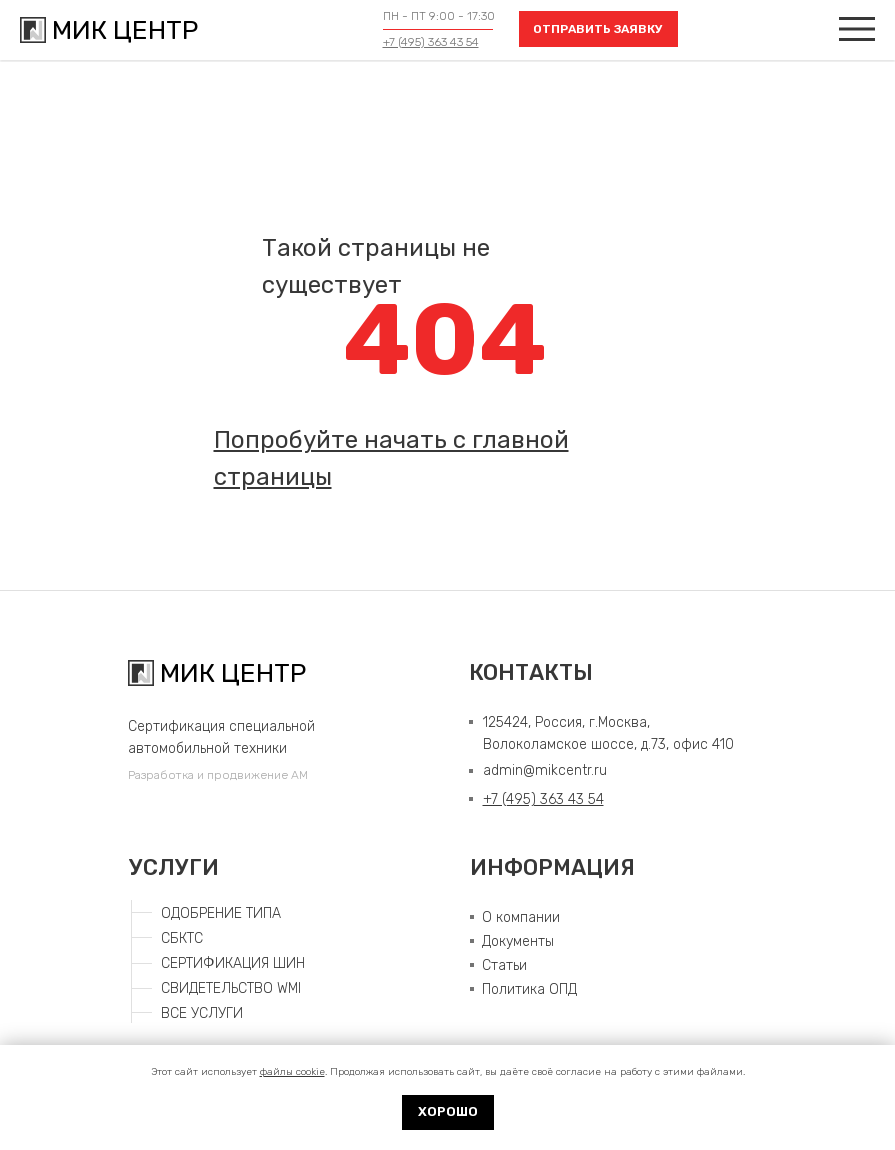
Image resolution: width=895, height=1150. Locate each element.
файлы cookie (292, 1072)
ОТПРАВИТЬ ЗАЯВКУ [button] (598, 29)
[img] (857, 29)
